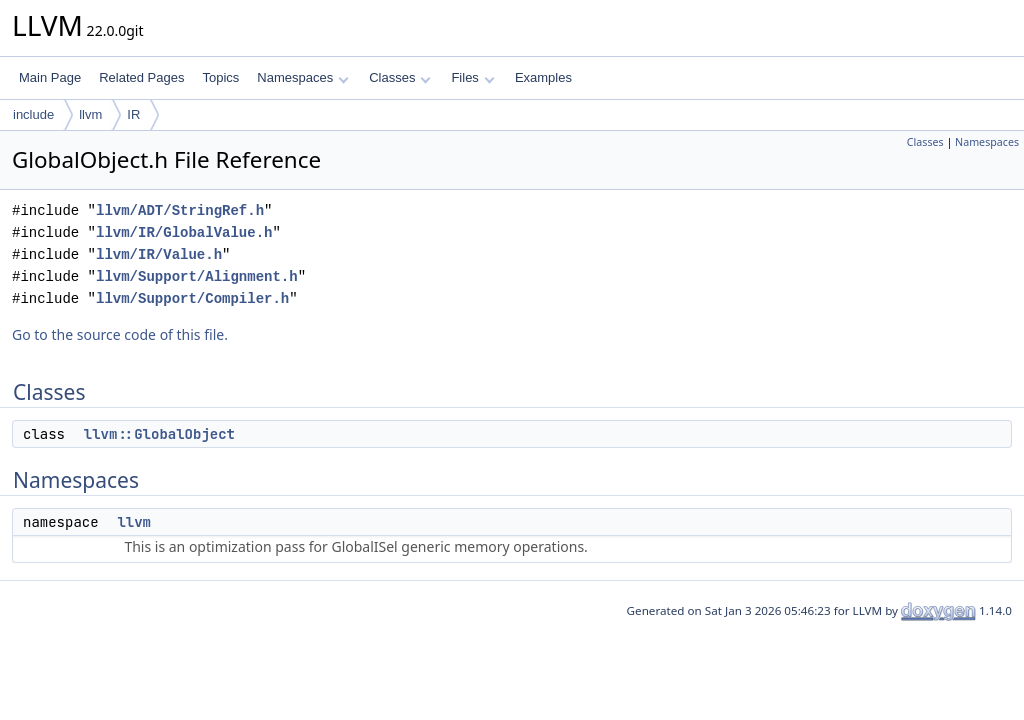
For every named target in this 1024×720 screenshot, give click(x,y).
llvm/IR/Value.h (159, 254)
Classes (400, 77)
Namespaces (302, 77)
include (33, 114)
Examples (543, 77)
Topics (220, 77)
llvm (90, 114)
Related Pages (141, 77)
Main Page (50, 77)
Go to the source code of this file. (120, 334)
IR (133, 114)
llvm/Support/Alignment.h (197, 276)
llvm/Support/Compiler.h (192, 298)
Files (472, 77)
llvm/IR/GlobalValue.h (184, 232)
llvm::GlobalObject (159, 434)
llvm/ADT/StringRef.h (180, 210)
